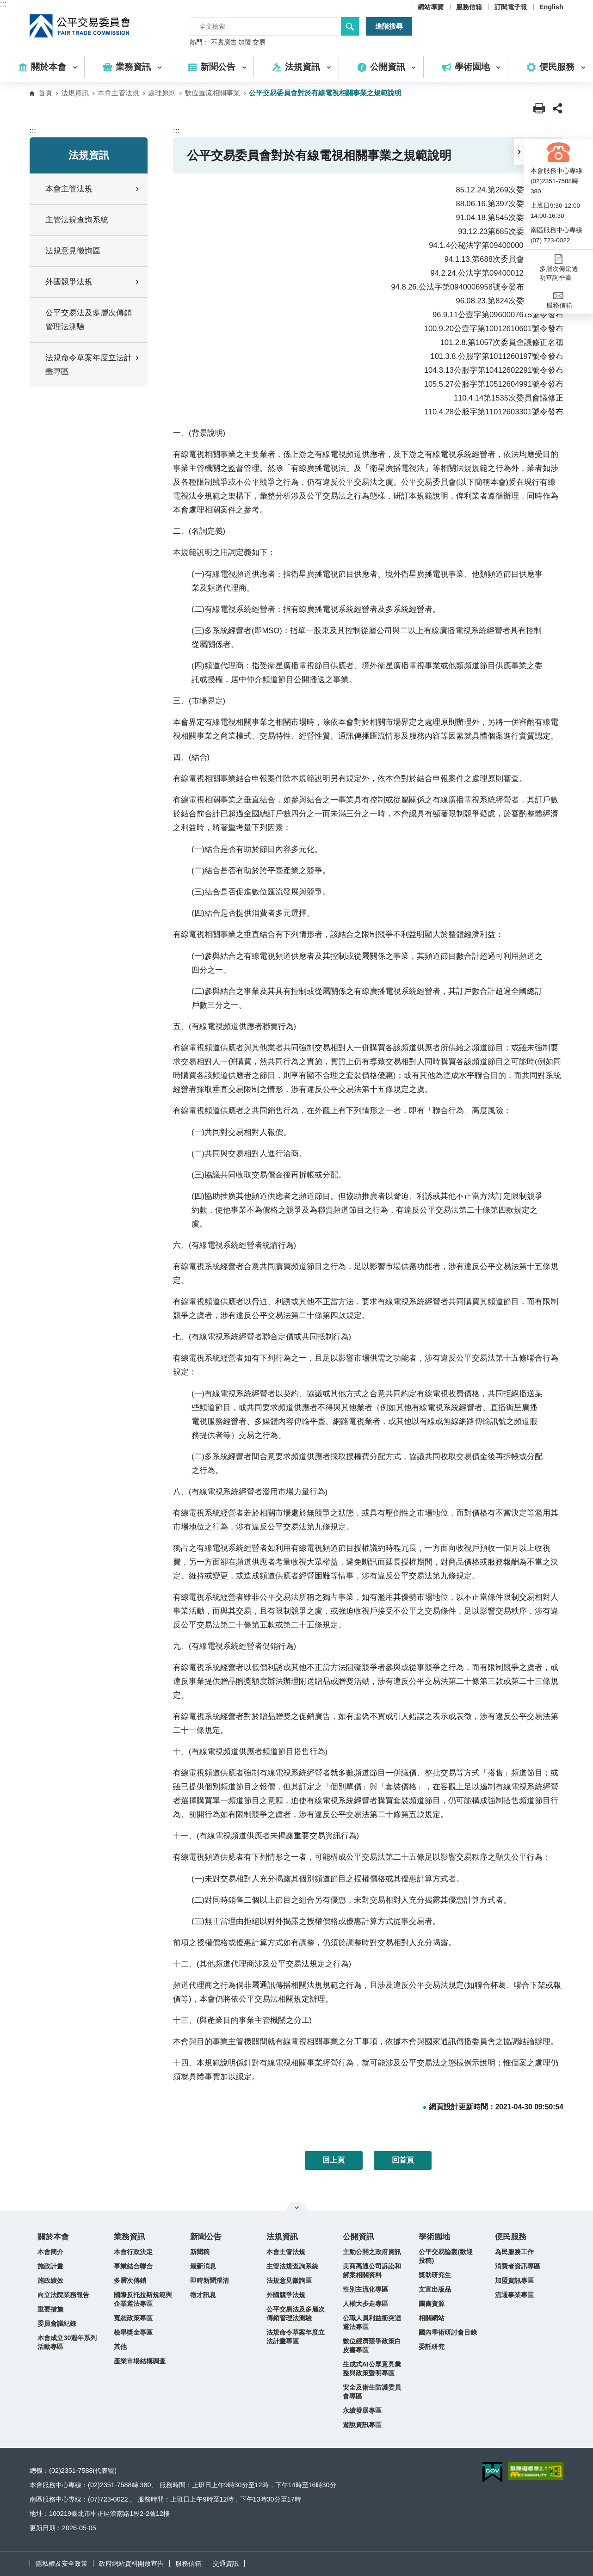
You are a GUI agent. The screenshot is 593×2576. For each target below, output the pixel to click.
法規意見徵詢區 (72, 251)
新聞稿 (200, 2252)
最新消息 (203, 2266)
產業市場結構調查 (140, 2361)
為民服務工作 (514, 2252)
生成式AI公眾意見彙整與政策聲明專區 (372, 2368)
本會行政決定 (133, 2252)
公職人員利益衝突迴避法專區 (372, 2322)
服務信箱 (469, 7)
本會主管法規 (118, 93)
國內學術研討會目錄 (448, 2332)
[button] (519, 152)
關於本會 (53, 2236)
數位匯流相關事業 (212, 93)
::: (3, 4)
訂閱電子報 (510, 7)
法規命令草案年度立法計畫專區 (295, 2337)
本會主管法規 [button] (93, 189)
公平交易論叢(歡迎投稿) (446, 2256)
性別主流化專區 (365, 2289)
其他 (120, 2346)
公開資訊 (358, 2236)
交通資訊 (226, 2563)
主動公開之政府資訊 (372, 2252)
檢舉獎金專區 (133, 2332)
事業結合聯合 (133, 2266)
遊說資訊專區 (362, 2424)
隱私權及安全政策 (61, 2563)
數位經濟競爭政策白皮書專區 (372, 2345)
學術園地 (434, 2236)
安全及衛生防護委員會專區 (372, 2392)
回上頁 (333, 2160)
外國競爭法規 (285, 2295)
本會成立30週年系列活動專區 (67, 2342)
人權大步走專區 (365, 2303)
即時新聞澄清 (209, 2280)
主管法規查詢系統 (76, 220)
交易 (259, 42)
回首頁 (403, 2160)
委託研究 (432, 2346)
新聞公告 (206, 2236)
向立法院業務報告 (63, 2295)
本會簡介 (50, 2252)
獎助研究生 (435, 2275)
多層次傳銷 (130, 2280)
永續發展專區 (362, 2410)
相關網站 (432, 2318)
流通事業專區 (514, 2295)
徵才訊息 (203, 2295)
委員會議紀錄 (56, 2323)
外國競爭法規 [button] (93, 281)
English (551, 7)
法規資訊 (75, 93)
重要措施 (50, 2309)
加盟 (244, 42)
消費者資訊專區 (517, 2266)
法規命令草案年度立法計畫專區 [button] (93, 364)
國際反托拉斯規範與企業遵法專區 (143, 2299)
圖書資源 (432, 2303)
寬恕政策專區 (133, 2318)
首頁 (45, 93)
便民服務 (510, 2236)
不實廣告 (224, 42)
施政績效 (50, 2280)
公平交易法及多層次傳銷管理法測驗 (88, 319)
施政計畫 (50, 2266)
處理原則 (162, 93)
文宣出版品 (435, 2289)
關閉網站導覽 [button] (297, 2207)
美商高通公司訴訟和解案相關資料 (372, 2270)
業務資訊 (129, 2236)
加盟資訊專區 (514, 2280)
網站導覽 (431, 7)
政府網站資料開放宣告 (131, 2563)
